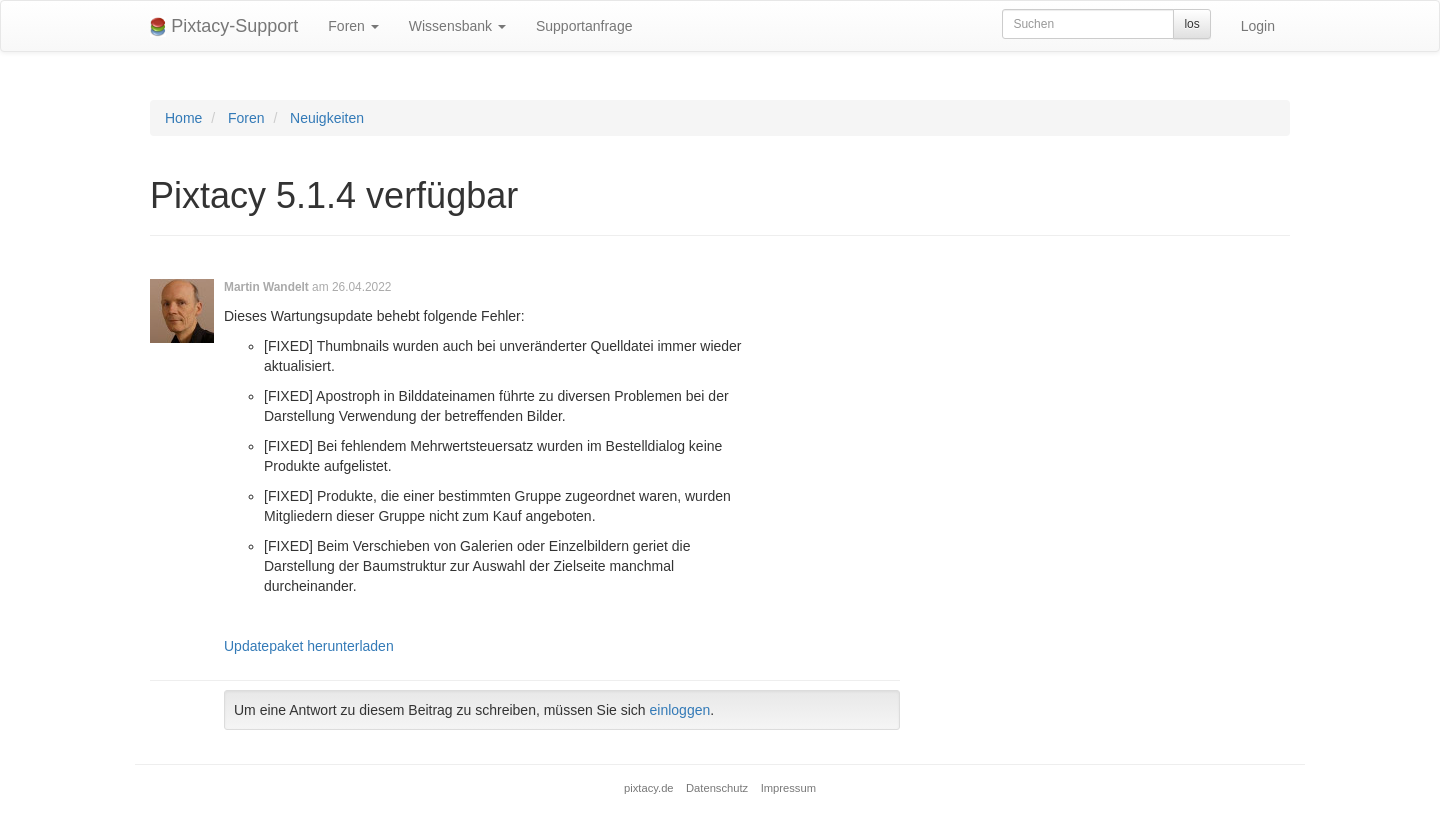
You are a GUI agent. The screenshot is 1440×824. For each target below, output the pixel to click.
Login (1258, 26)
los (1191, 24)
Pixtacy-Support (224, 26)
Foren (353, 26)
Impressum (788, 788)
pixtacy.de (649, 788)
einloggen (680, 710)
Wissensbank (457, 26)
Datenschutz (717, 788)
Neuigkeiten (327, 118)
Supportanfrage (584, 26)
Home (183, 118)
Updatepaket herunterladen (309, 646)
